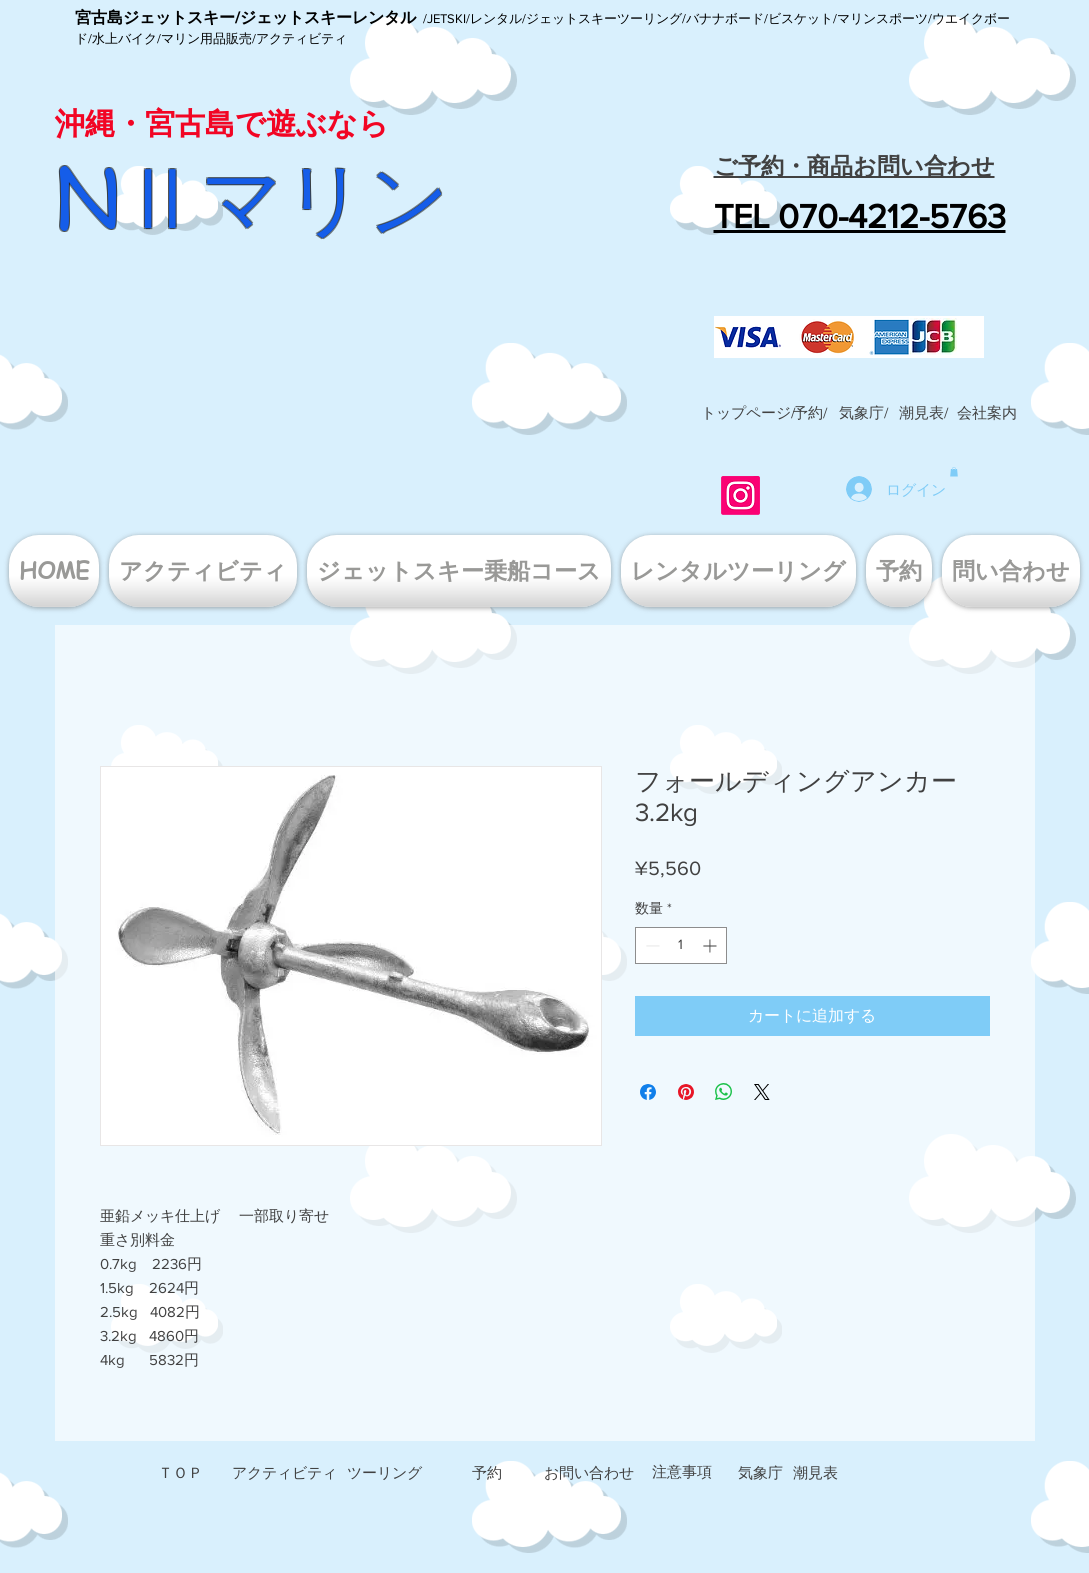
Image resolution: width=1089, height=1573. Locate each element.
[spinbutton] (681, 945)
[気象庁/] (864, 412)
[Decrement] (650, 945)
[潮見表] (815, 1473)
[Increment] (711, 945)
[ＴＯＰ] (181, 1473)
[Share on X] (762, 1092)
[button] (987, 412)
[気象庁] (760, 1473)
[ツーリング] (385, 1473)
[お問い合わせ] (589, 1473)
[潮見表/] (924, 412)
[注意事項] (682, 1472)
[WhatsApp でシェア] (724, 1092)
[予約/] (810, 412)
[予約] (487, 1473)
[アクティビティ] (284, 1473)
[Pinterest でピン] (686, 1092)
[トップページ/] (748, 412)
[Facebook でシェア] (648, 1092)
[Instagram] (740, 495)
